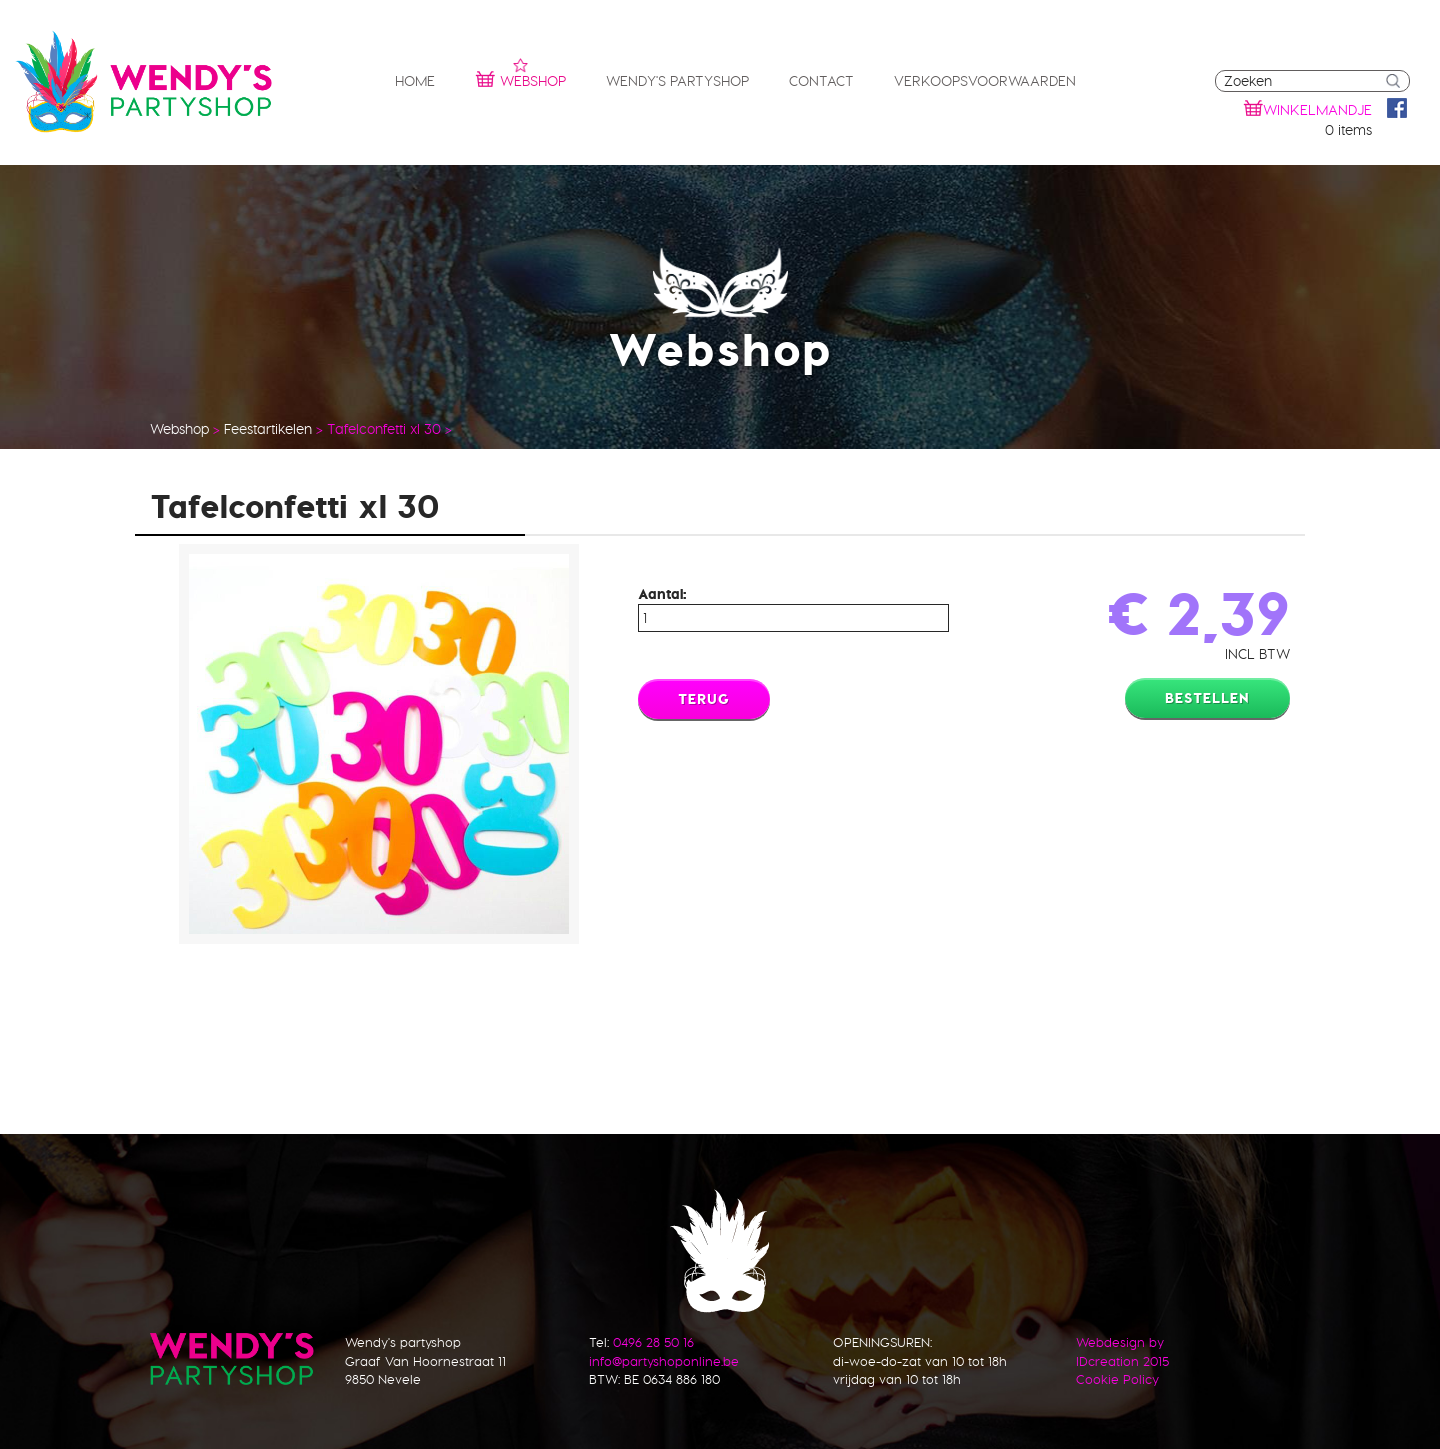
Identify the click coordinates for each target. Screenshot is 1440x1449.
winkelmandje (1317, 110)
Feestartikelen (268, 429)
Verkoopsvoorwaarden (985, 81)
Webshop (520, 78)
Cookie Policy (1117, 1379)
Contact (821, 81)
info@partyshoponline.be (664, 1361)
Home (415, 81)
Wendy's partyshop (677, 81)
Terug (704, 699)
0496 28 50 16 (653, 1342)
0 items (1348, 130)
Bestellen (1207, 698)
